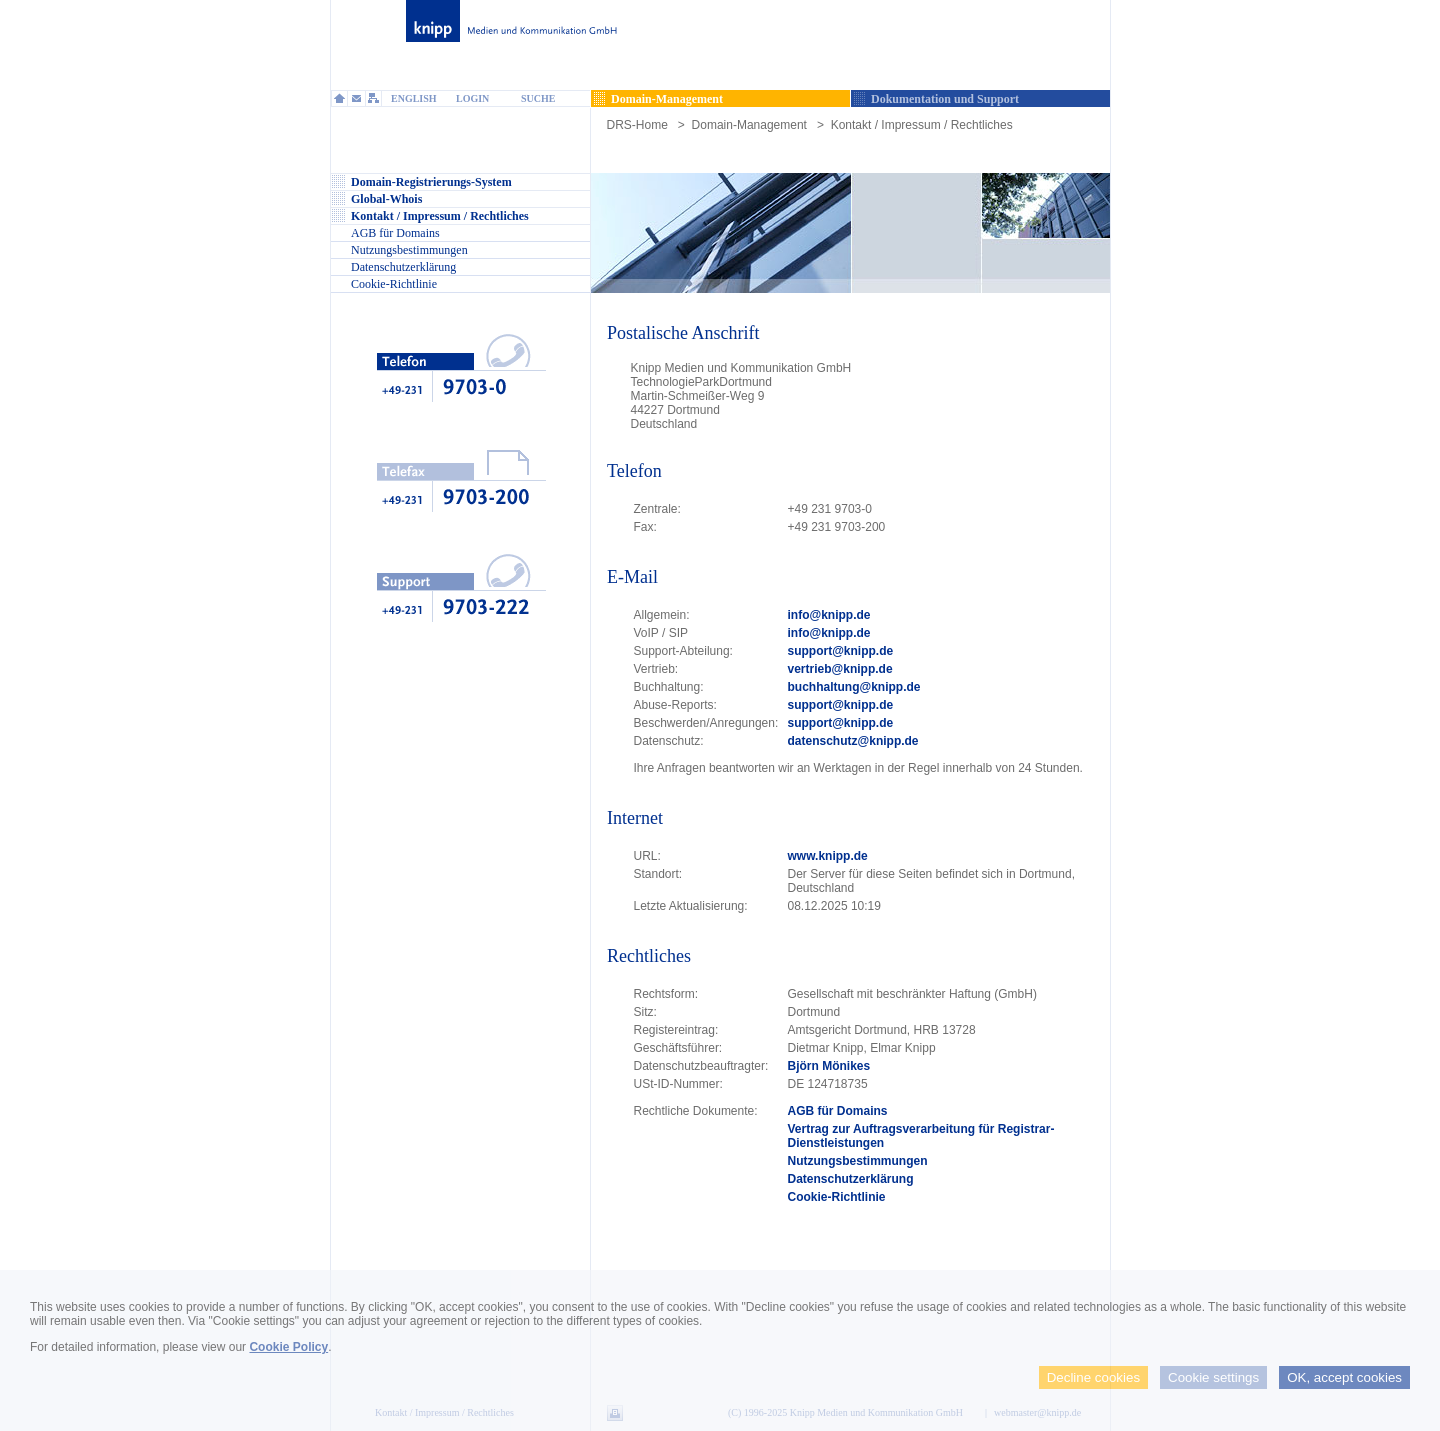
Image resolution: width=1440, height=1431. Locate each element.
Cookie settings (1213, 1377)
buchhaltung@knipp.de (854, 687)
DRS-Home (637, 125)
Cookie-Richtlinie (837, 1197)
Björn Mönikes (829, 1066)
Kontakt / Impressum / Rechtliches (922, 125)
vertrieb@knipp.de (840, 669)
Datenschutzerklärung (851, 1179)
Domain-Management (749, 125)
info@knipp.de (829, 615)
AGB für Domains (838, 1111)
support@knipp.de (841, 651)
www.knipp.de (828, 856)
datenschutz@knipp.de (853, 741)
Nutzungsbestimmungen (858, 1161)
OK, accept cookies (1344, 1377)
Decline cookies (1093, 1377)
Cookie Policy (288, 1347)
